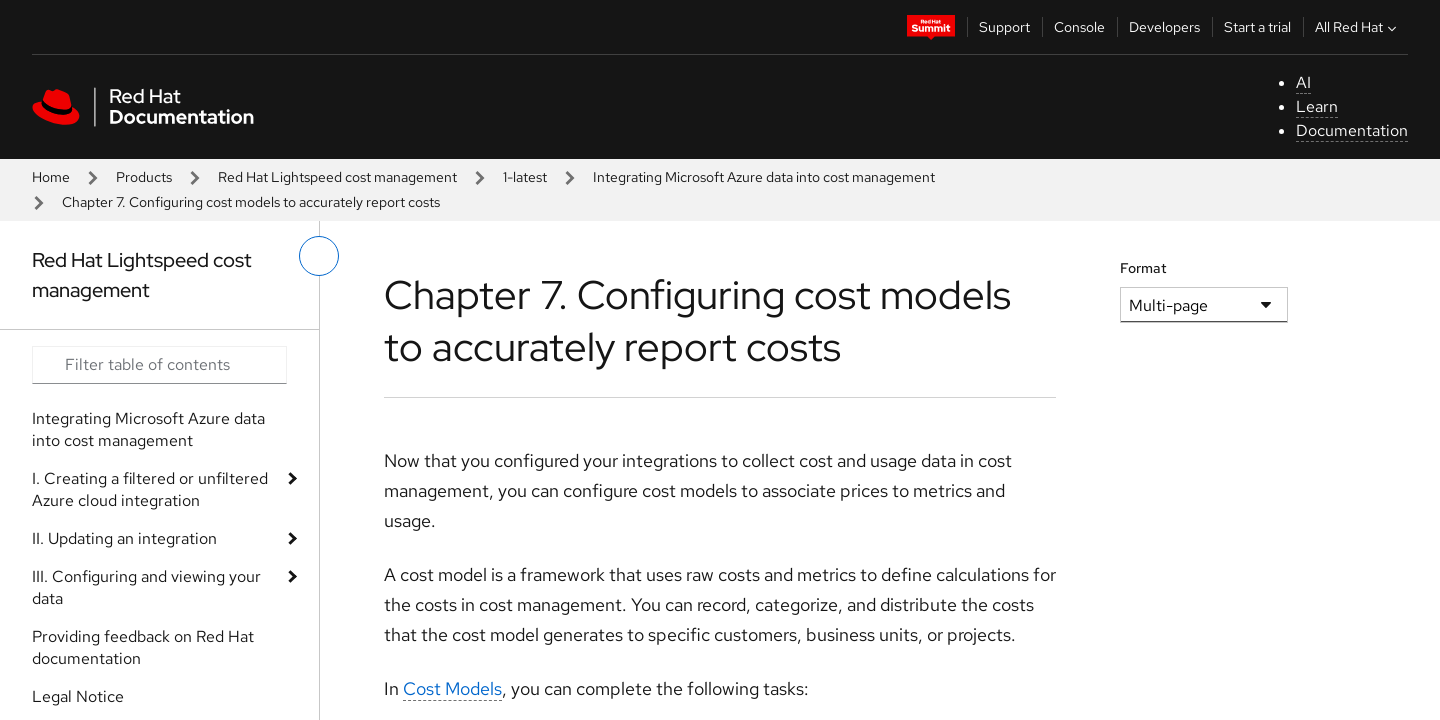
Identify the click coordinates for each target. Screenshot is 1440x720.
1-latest (525, 177)
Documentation (1352, 130)
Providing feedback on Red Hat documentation (143, 647)
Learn (1317, 106)
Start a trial (1257, 27)
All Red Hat (1358, 27)
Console (1079, 27)
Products (144, 177)
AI (1303, 82)
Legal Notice (78, 696)
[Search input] (159, 365)
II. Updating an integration (124, 538)
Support (1004, 27)
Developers (1164, 27)
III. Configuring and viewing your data (146, 587)
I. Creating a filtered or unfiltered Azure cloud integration (150, 489)
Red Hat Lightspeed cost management (337, 177)
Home (51, 177)
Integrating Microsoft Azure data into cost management (764, 177)
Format (1143, 268)
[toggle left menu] (319, 256)
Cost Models (452, 688)
